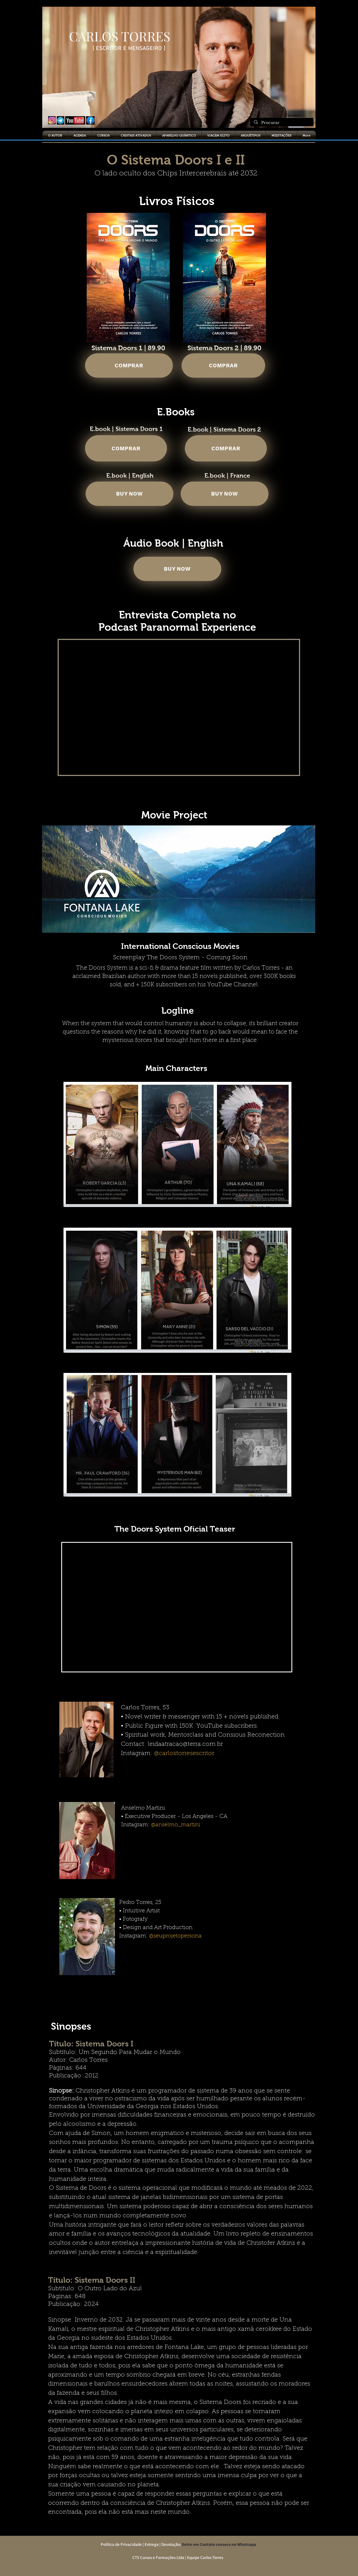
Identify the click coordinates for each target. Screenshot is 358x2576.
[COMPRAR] (129, 365)
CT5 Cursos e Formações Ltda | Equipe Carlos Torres (177, 2557)
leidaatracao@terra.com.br (185, 1744)
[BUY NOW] (129, 494)
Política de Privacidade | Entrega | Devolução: (139, 2544)
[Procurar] (281, 123)
